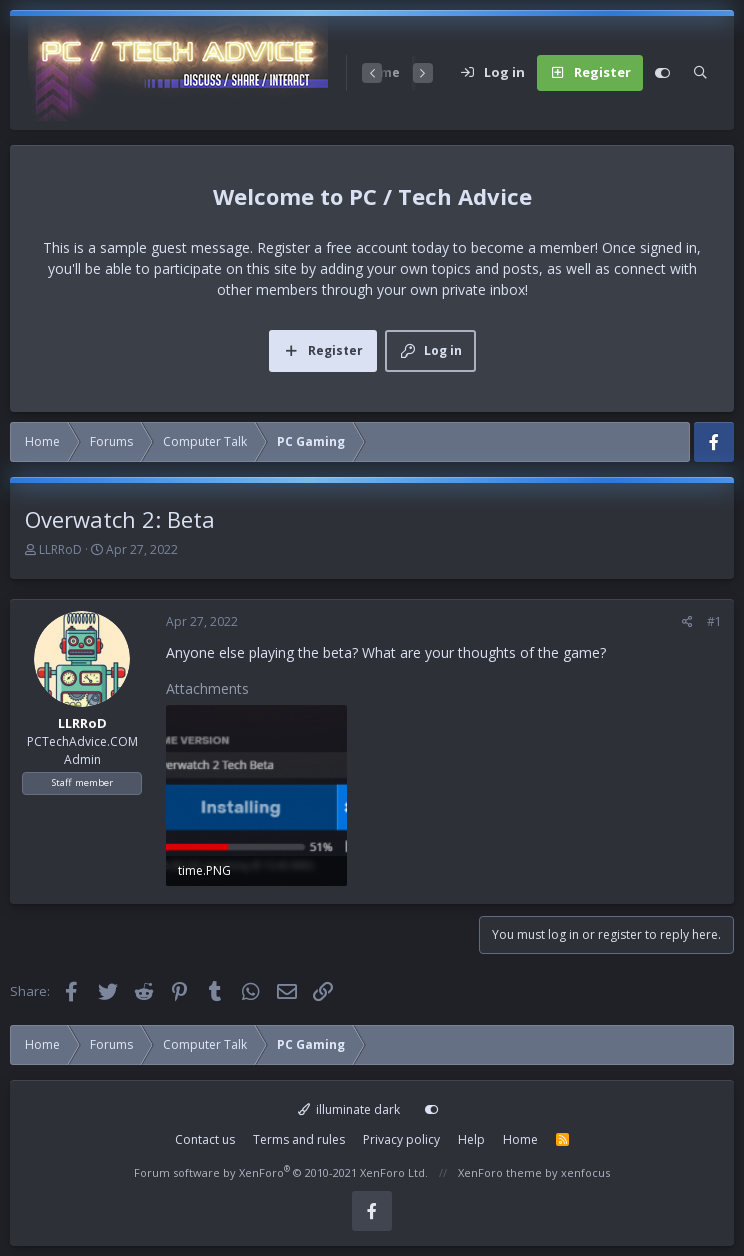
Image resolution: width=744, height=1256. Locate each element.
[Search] (700, 73)
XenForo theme (500, 1172)
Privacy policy (401, 1139)
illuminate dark (349, 1109)
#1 (714, 621)
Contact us (205, 1139)
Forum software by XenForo (281, 1172)
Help (471, 1139)
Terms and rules (299, 1139)
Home (520, 1139)
